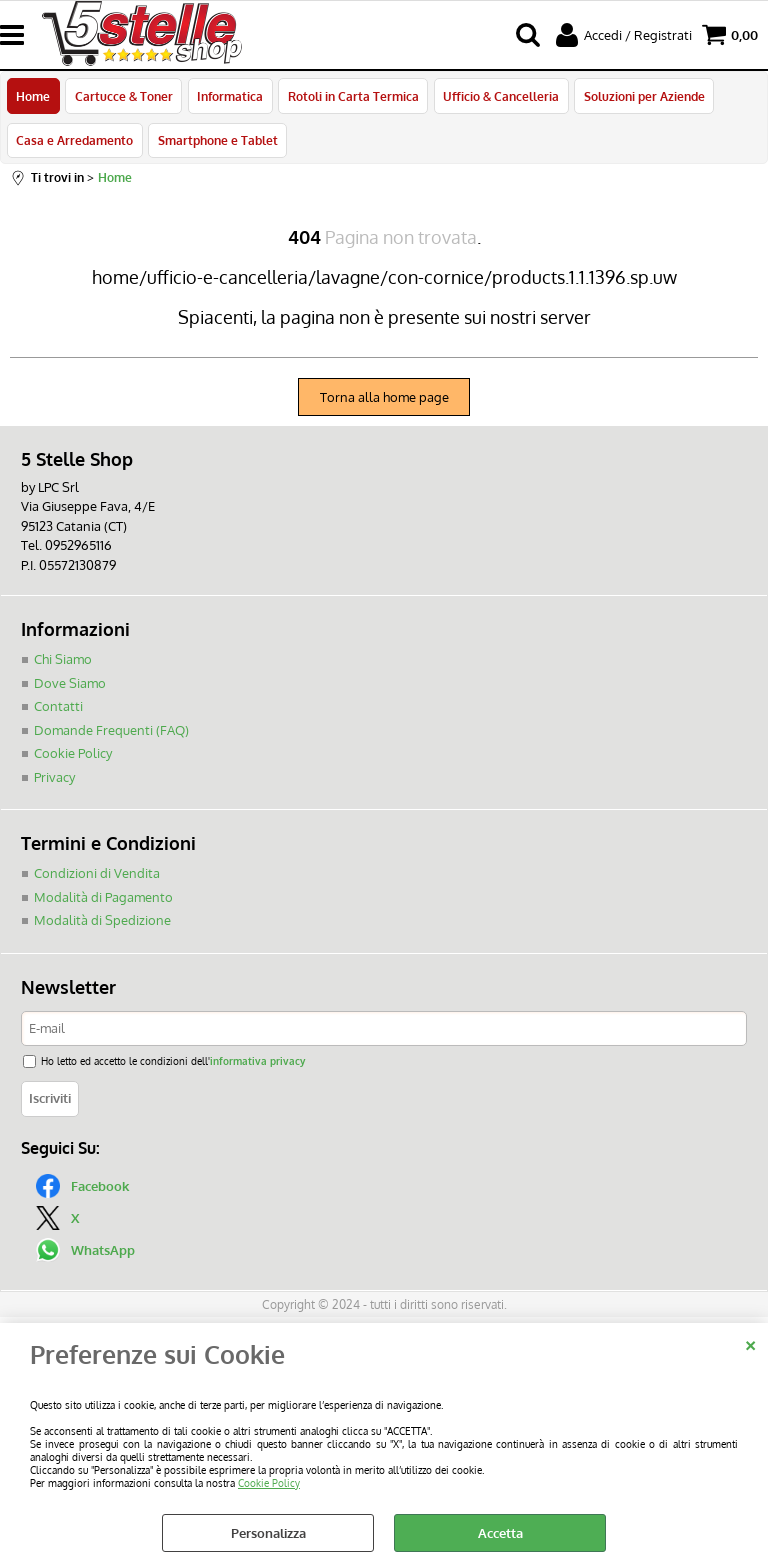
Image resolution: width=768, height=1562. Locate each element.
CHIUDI (750, 1343)
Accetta (500, 1533)
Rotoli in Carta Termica (351, 97)
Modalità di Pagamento (103, 900)
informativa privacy (257, 1064)
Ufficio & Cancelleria (499, 97)
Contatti (58, 710)
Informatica (229, 97)
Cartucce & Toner (123, 97)
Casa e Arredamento (74, 143)
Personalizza (268, 1533)
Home (33, 97)
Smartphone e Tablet (217, 143)
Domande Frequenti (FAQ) (111, 733)
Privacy (54, 780)
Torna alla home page (384, 400)
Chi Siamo (63, 663)
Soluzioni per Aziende (641, 97)
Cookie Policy (269, 1482)
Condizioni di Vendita (97, 877)
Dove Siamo (70, 686)
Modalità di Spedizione (102, 924)
